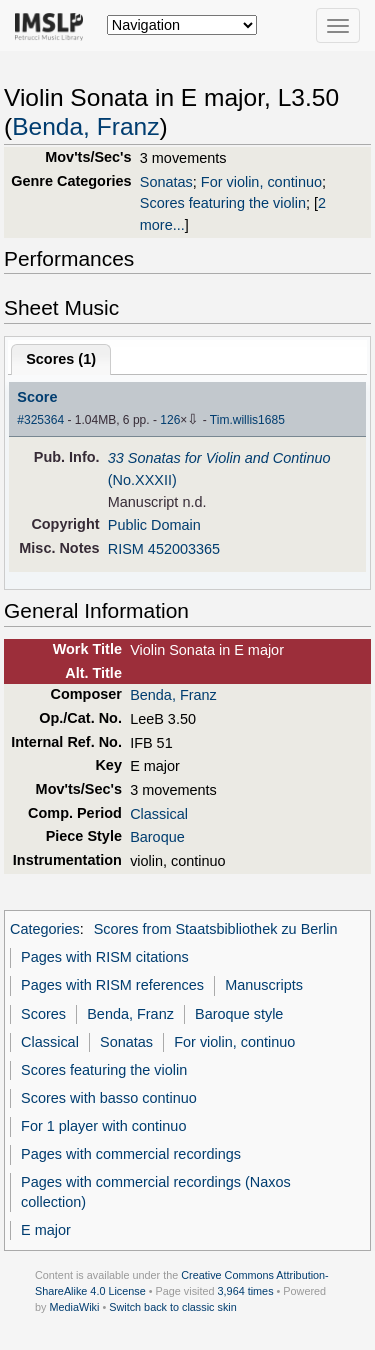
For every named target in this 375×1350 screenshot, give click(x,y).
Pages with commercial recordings (131, 1154)
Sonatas (166, 182)
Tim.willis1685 (247, 420)
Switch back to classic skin (173, 1307)
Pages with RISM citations (105, 957)
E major (46, 1230)
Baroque (157, 837)
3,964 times (246, 1291)
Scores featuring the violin (223, 203)
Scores (43, 1014)
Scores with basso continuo (109, 1098)
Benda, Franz (85, 126)
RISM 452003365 (164, 549)
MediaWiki (74, 1307)
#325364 (40, 420)
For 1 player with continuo (103, 1126)
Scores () (61, 359)
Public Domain (154, 525)
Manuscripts (264, 985)
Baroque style (239, 1014)
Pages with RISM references (112, 985)
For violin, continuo (261, 182)
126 (170, 420)
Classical (159, 814)
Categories (45, 929)
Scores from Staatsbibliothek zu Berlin (216, 929)
